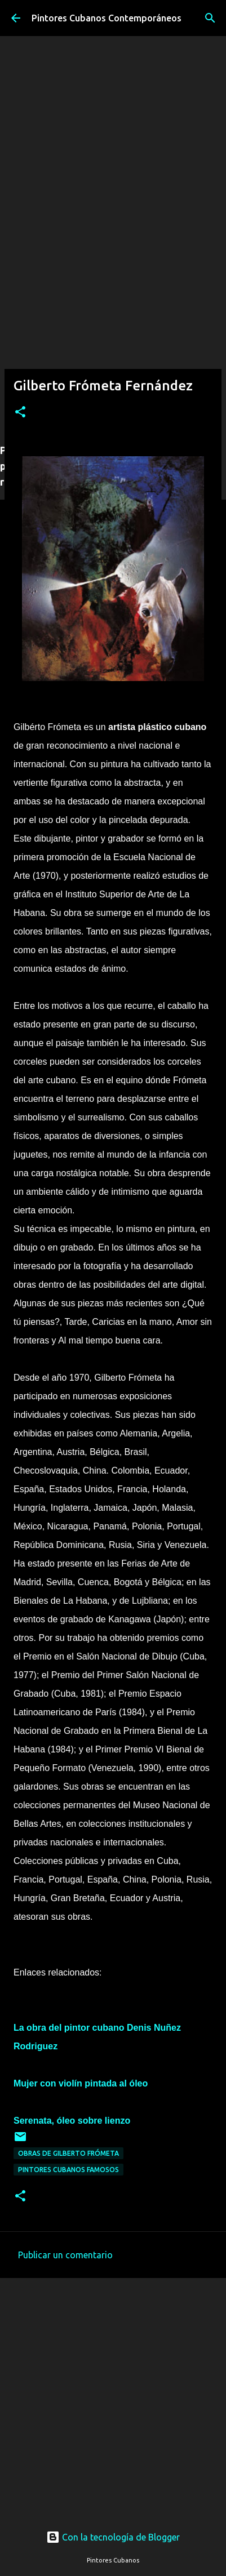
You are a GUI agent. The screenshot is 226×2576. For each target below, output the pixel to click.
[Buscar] (210, 18)
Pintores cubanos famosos (68, 2169)
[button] (20, 412)
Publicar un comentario (65, 2255)
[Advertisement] (113, 319)
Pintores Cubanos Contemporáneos (106, 18)
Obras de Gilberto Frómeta (68, 2153)
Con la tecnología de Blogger (113, 2537)
